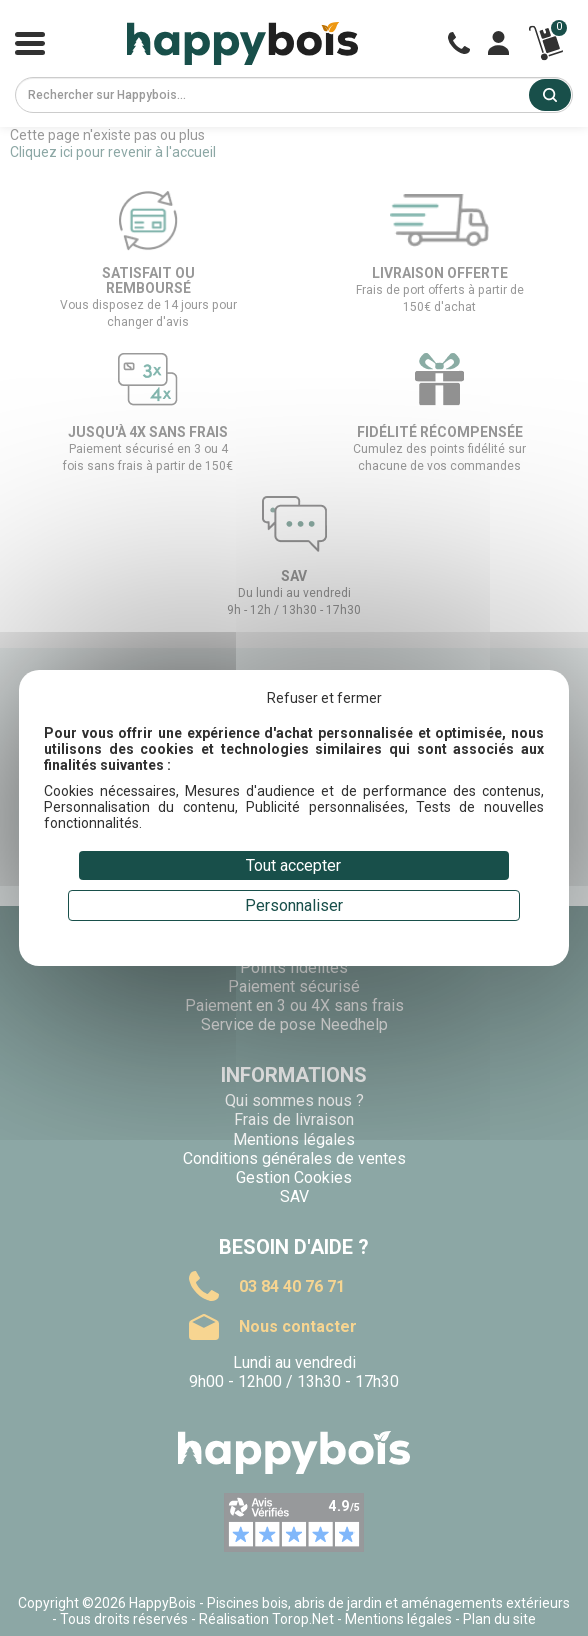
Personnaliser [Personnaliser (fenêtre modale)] (294, 905)
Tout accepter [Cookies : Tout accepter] (293, 865)
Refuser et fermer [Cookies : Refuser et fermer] (324, 698)
